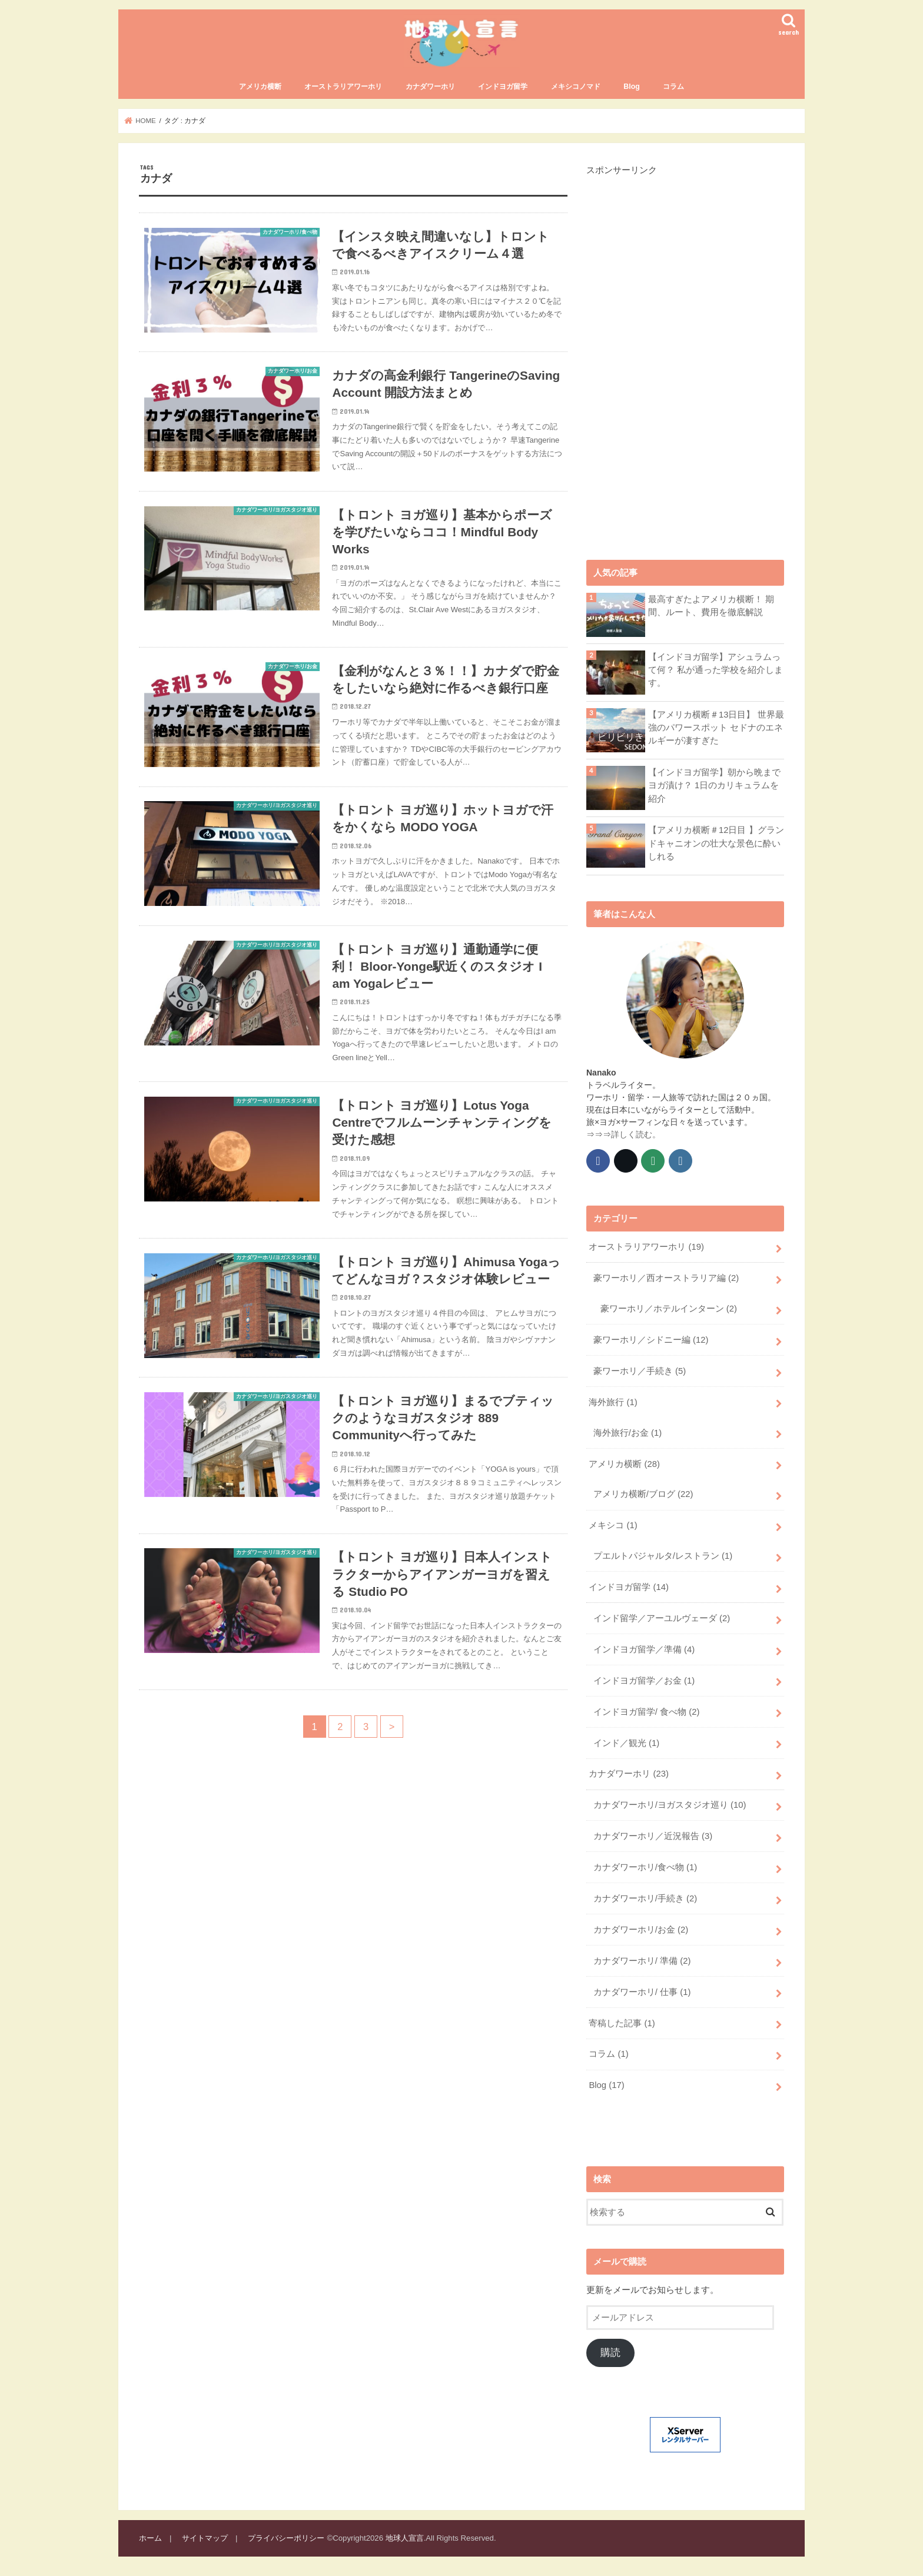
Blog (631, 86)
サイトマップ (205, 2538)
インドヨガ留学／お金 (644, 1680)
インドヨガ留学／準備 (644, 1649)
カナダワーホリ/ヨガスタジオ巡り (669, 1805)
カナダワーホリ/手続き (645, 1898)
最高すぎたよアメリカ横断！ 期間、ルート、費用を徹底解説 (711, 606)
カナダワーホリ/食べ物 (645, 1867)
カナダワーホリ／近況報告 (652, 1836)
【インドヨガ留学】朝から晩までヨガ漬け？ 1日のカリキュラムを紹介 (714, 785)
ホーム (150, 2538)
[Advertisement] (674, 353)
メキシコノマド (575, 86)
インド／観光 (626, 1743)
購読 (610, 2352)
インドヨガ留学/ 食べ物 (646, 1712)
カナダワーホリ (430, 86)
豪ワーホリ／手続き (639, 1371)
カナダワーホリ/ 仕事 (641, 1992)
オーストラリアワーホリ (343, 86)
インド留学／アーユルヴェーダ (661, 1618)
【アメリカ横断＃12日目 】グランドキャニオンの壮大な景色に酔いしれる (716, 843)
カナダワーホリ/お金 (640, 1929)
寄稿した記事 (622, 2023)
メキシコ (613, 1525)
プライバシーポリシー (286, 2538)
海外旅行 (613, 1402)
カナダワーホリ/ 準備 (641, 1961)
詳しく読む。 (635, 1134)
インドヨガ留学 (502, 86)
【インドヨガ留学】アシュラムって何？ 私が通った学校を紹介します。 (715, 670)
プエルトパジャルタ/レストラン (662, 1556)
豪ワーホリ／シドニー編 (651, 1340)
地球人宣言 (405, 2538)
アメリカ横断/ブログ (643, 1494)
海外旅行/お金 (627, 1433)
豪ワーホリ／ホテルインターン (668, 1308)
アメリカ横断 (260, 86)
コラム (673, 86)
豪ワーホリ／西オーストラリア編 (666, 1278)
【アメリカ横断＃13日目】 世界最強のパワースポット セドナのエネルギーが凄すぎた (716, 727)
